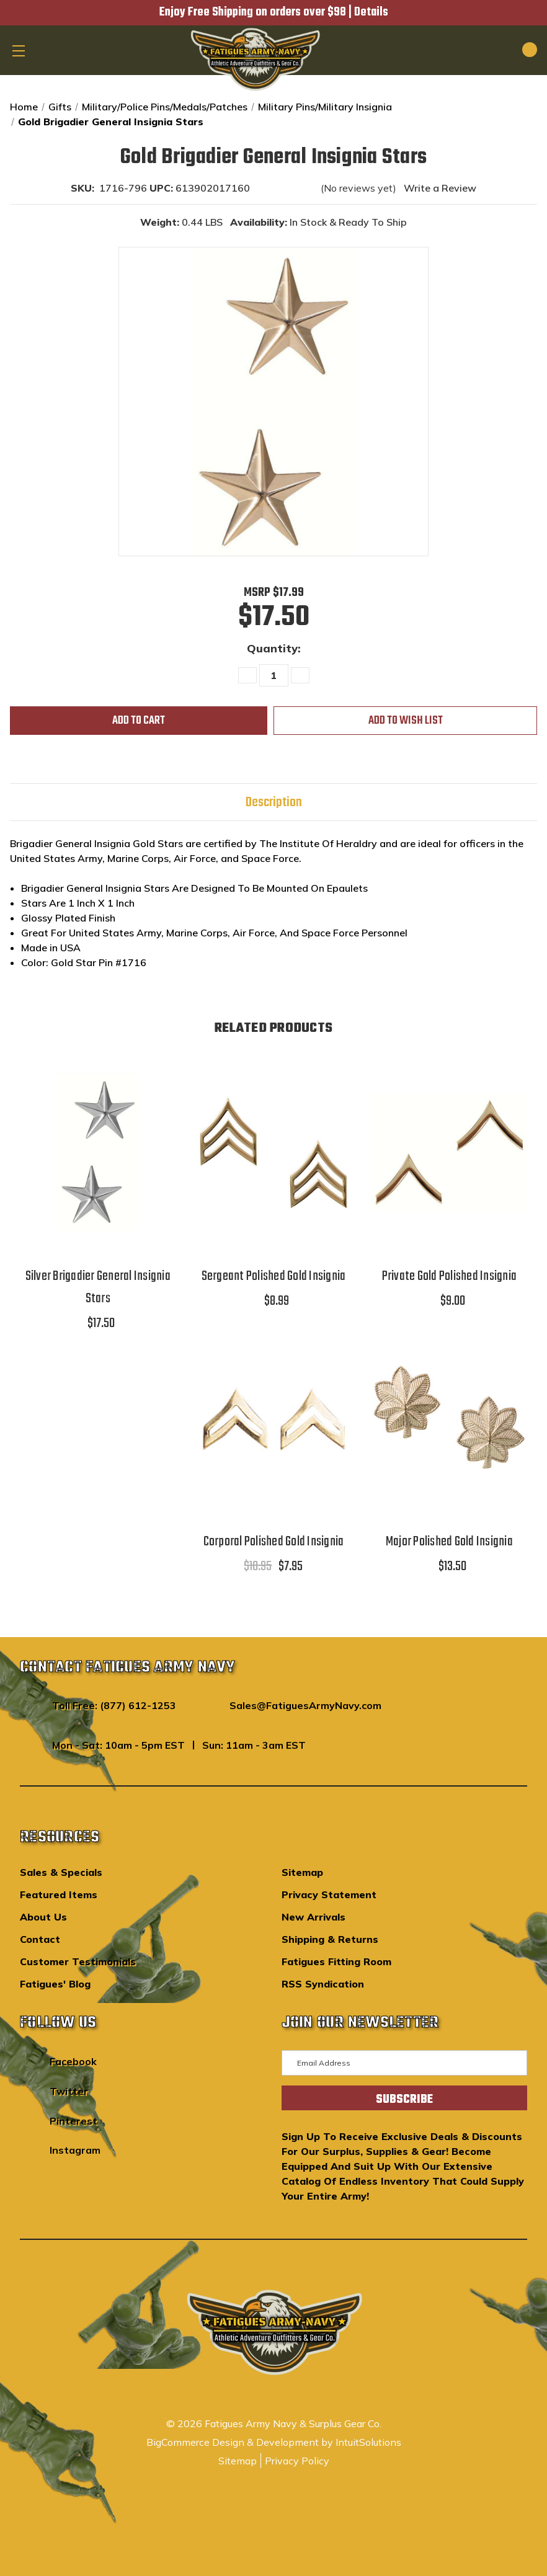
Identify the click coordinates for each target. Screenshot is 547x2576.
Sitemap (302, 1872)
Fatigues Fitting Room (336, 1961)
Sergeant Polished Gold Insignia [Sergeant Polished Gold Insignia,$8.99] (274, 1276)
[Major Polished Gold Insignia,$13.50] (449, 1417)
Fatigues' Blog (55, 1984)
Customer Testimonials (78, 1961)
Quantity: (274, 648)
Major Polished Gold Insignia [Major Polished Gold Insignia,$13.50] (449, 1541)
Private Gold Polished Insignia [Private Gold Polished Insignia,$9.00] (449, 1276)
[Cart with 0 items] (515, 50)
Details (371, 12)
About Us (43, 1917)
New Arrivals (313, 1917)
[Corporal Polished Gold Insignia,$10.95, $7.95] (273, 1417)
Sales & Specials (61, 1872)
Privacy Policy (297, 2460)
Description (274, 802)
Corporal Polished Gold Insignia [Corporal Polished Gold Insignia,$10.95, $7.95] (273, 1541)
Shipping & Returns (330, 1939)
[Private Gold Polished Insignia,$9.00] (449, 1152)
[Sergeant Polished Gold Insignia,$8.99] (273, 1152)
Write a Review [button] (440, 188)
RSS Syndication (323, 1984)
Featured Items (58, 1894)
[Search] (486, 49)
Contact (40, 1939)
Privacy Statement (329, 1894)
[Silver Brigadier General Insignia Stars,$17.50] (97, 1152)
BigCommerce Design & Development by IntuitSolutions (273, 2442)
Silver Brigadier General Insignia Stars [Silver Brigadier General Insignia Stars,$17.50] (98, 1287)
